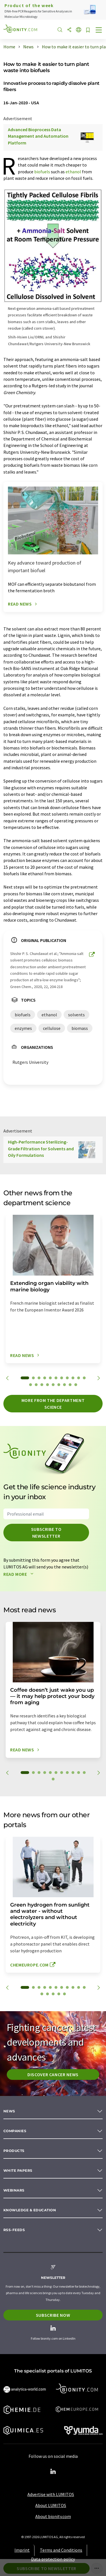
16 (53, 1384)
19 (70, 1384)
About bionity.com (53, 2516)
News (9, 2111)
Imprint (22, 2550)
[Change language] (79, 30)
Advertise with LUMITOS (50, 2494)
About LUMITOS (50, 2505)
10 (78, 1377)
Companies (14, 2131)
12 (30, 1384)
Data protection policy (53, 2559)
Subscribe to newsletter (46, 1532)
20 (75, 1384)
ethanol (73, 171)
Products (14, 2151)
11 (84, 1377)
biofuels (42, 171)
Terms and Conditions (61, 2550)
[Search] (60, 30)
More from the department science (53, 1403)
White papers (18, 2170)
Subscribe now (53, 2315)
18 (64, 1384)
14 (41, 1384)
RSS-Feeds (14, 2230)
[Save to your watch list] (88, 30)
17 (58, 1384)
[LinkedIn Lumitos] (53, 2472)
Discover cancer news (53, 2074)
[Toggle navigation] (99, 30)
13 (36, 1384)
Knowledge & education (29, 2210)
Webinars (14, 2190)
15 (47, 1384)
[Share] (69, 30)
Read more (19, 1574)
